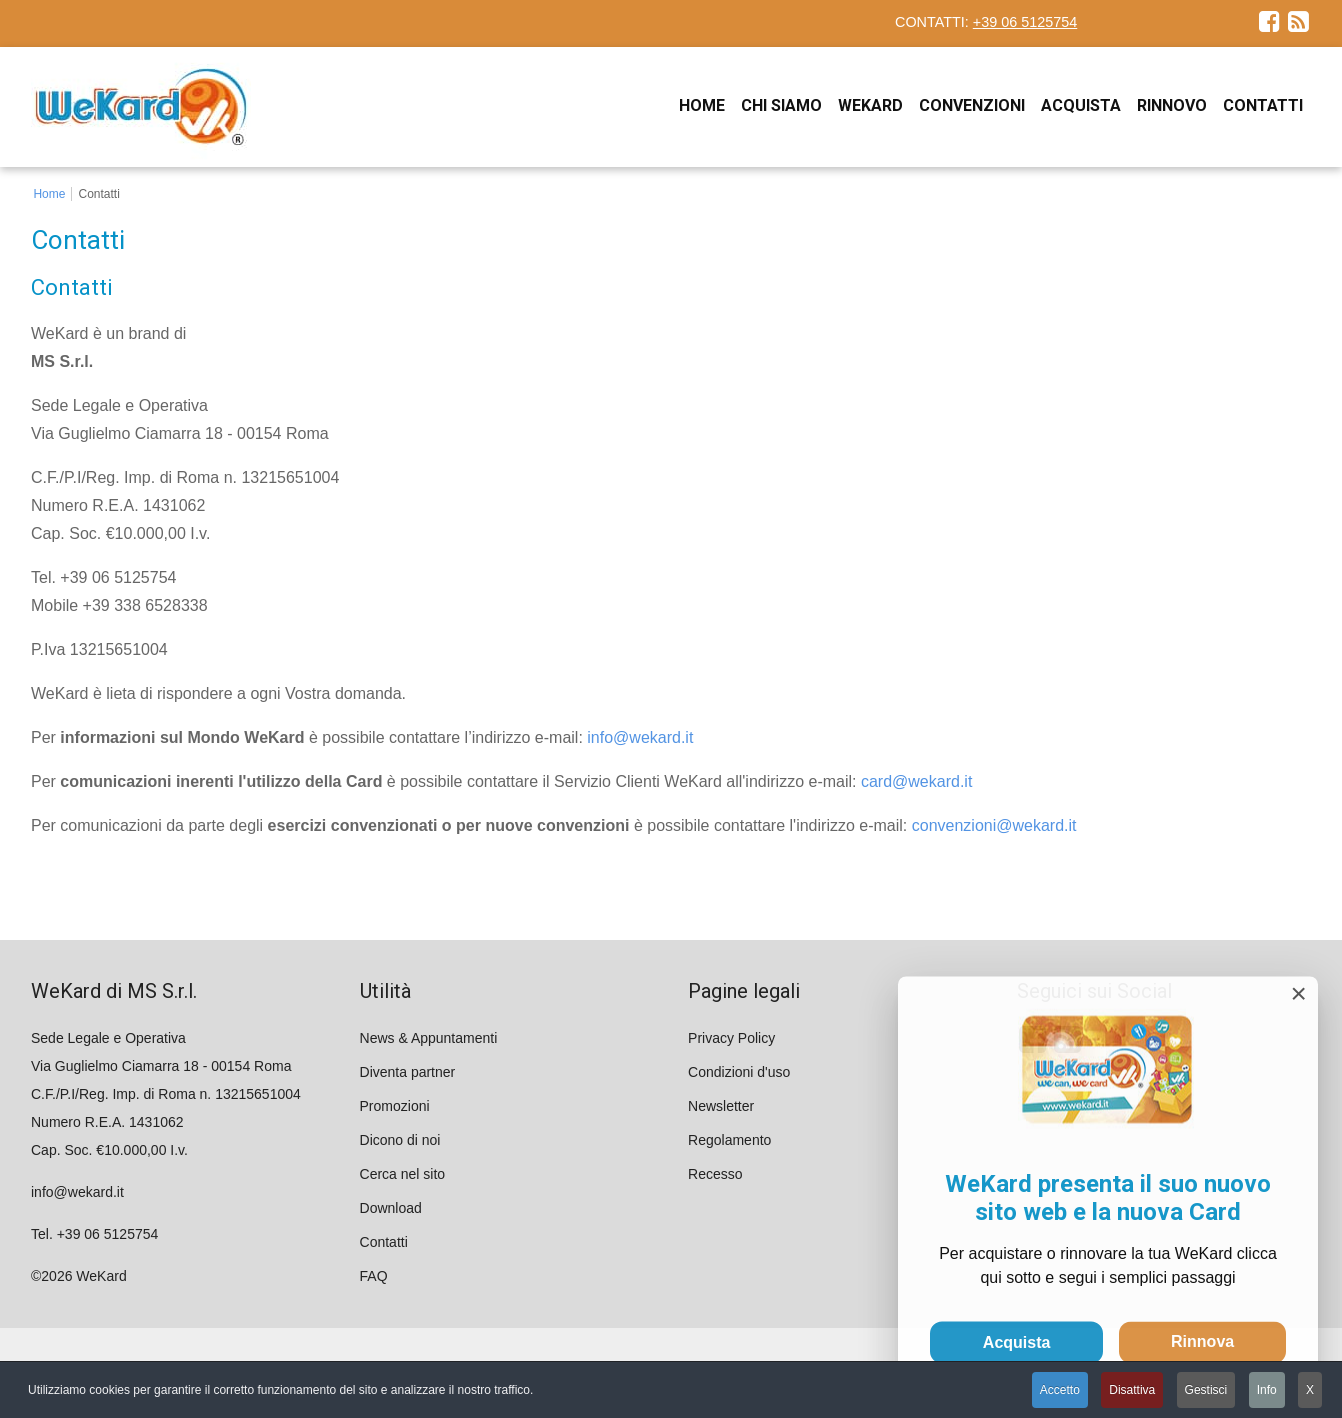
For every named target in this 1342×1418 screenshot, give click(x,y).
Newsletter (721, 1106)
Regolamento (729, 1140)
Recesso (715, 1174)
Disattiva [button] (1132, 1390)
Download (391, 1208)
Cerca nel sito (403, 1174)
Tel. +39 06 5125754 (94, 1234)
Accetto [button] (1060, 1390)
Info (1267, 1390)
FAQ (374, 1276)
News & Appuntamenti (429, 1038)
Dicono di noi (400, 1140)
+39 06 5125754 (1025, 22)
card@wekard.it (916, 781)
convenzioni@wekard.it (994, 825)
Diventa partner (408, 1072)
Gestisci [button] (1206, 1390)
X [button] (1310, 1390)
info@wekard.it (640, 737)
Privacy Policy (731, 1038)
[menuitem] (702, 105)
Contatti (384, 1242)
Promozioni (395, 1106)
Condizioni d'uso (739, 1072)
